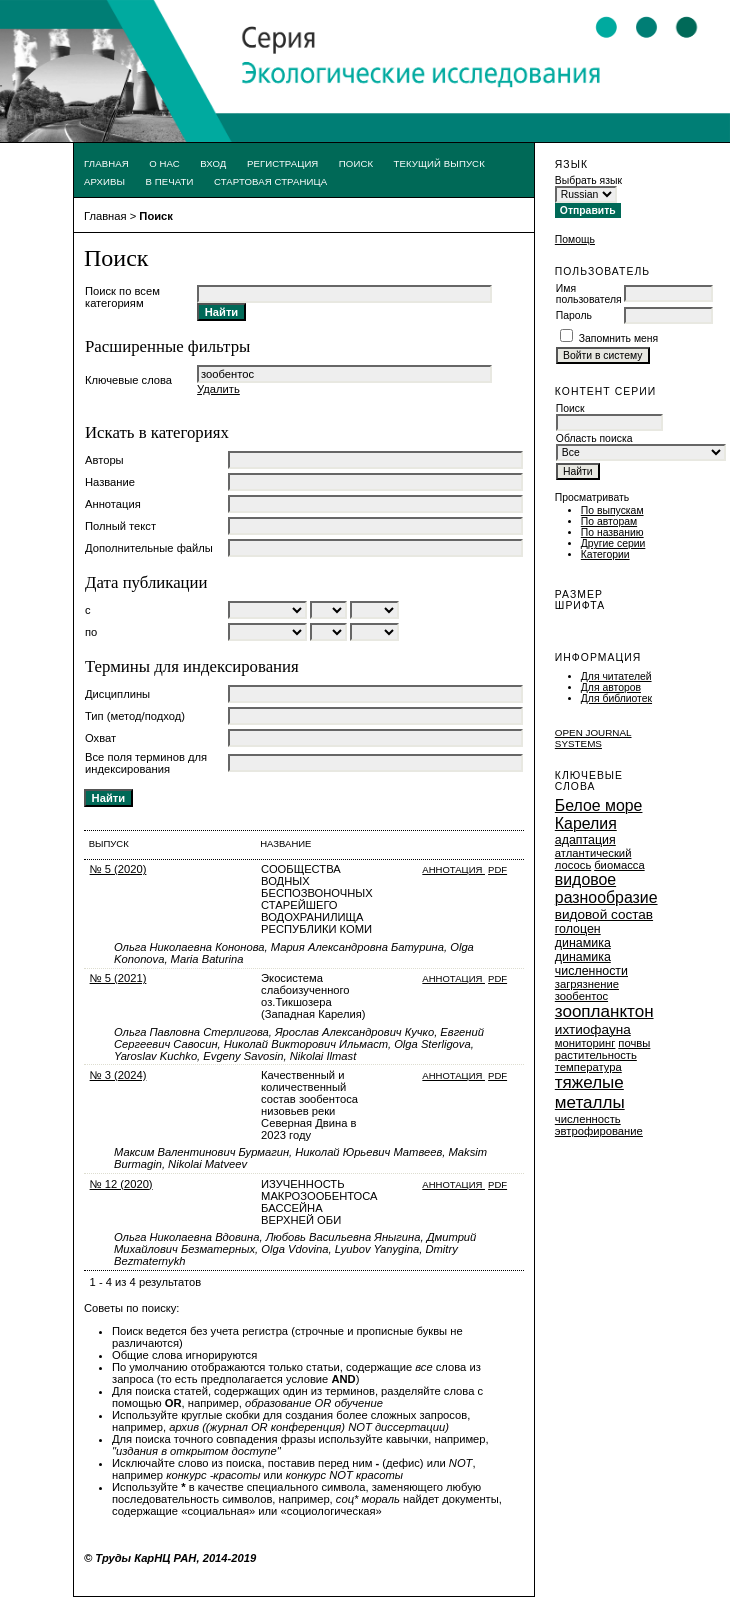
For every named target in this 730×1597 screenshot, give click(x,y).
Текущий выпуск (439, 163)
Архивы (104, 181)
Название (110, 482)
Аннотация (113, 504)
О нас (164, 163)
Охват (100, 738)
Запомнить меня (619, 338)
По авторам (609, 521)
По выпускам (612, 510)
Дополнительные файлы (149, 548)
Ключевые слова (128, 380)
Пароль (574, 315)
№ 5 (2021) (118, 978)
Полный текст (120, 526)
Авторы (104, 460)
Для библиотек (616, 698)
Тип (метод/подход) (135, 716)
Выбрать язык (588, 180)
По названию (612, 532)
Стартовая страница (270, 181)
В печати (170, 181)
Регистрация (283, 163)
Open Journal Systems (593, 738)
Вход (213, 163)
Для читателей (616, 676)
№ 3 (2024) (118, 1075)
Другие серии (613, 543)
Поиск (356, 163)
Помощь (575, 239)
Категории (605, 554)
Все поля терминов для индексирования (146, 763)
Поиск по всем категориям (122, 297)
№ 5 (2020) (118, 869)
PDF (497, 869)
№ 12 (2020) (121, 1184)
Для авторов (611, 687)
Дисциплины (117, 694)
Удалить (218, 389)
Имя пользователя (589, 294)
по (91, 632)
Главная (106, 163)
